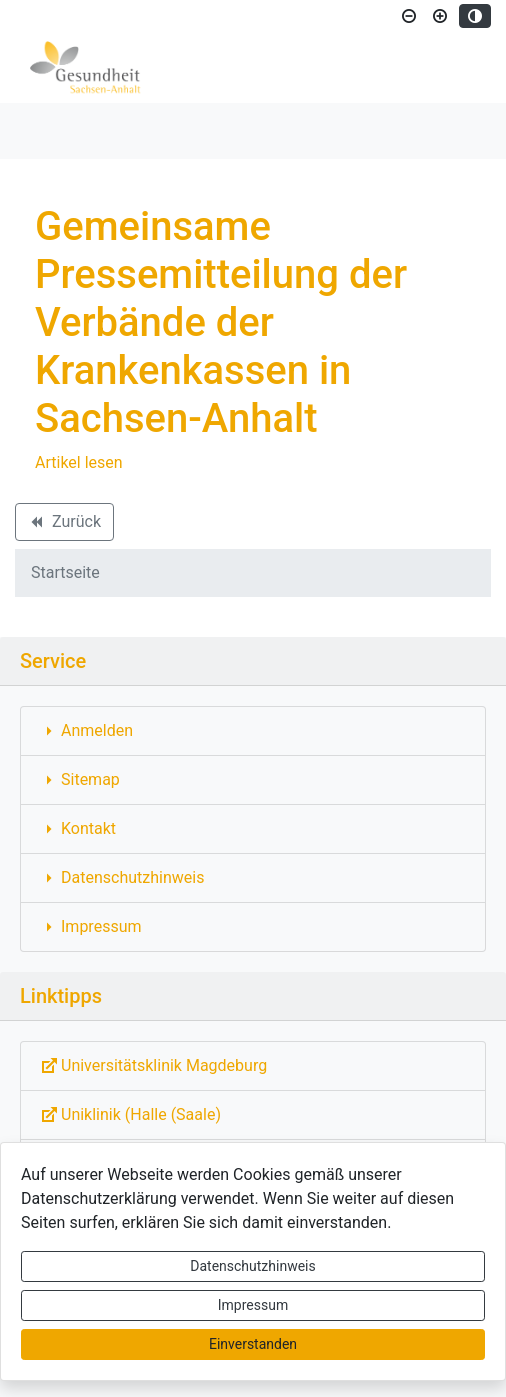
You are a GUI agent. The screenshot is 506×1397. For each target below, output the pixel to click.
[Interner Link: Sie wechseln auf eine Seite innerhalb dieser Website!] (253, 731)
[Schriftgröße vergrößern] (440, 16)
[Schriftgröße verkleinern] (409, 16)
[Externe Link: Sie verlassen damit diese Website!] (253, 1066)
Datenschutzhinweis (252, 1266)
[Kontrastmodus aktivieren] (475, 16)
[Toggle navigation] (44, 131)
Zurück (64, 525)
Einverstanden (253, 1344)
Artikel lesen (79, 462)
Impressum (253, 1305)
